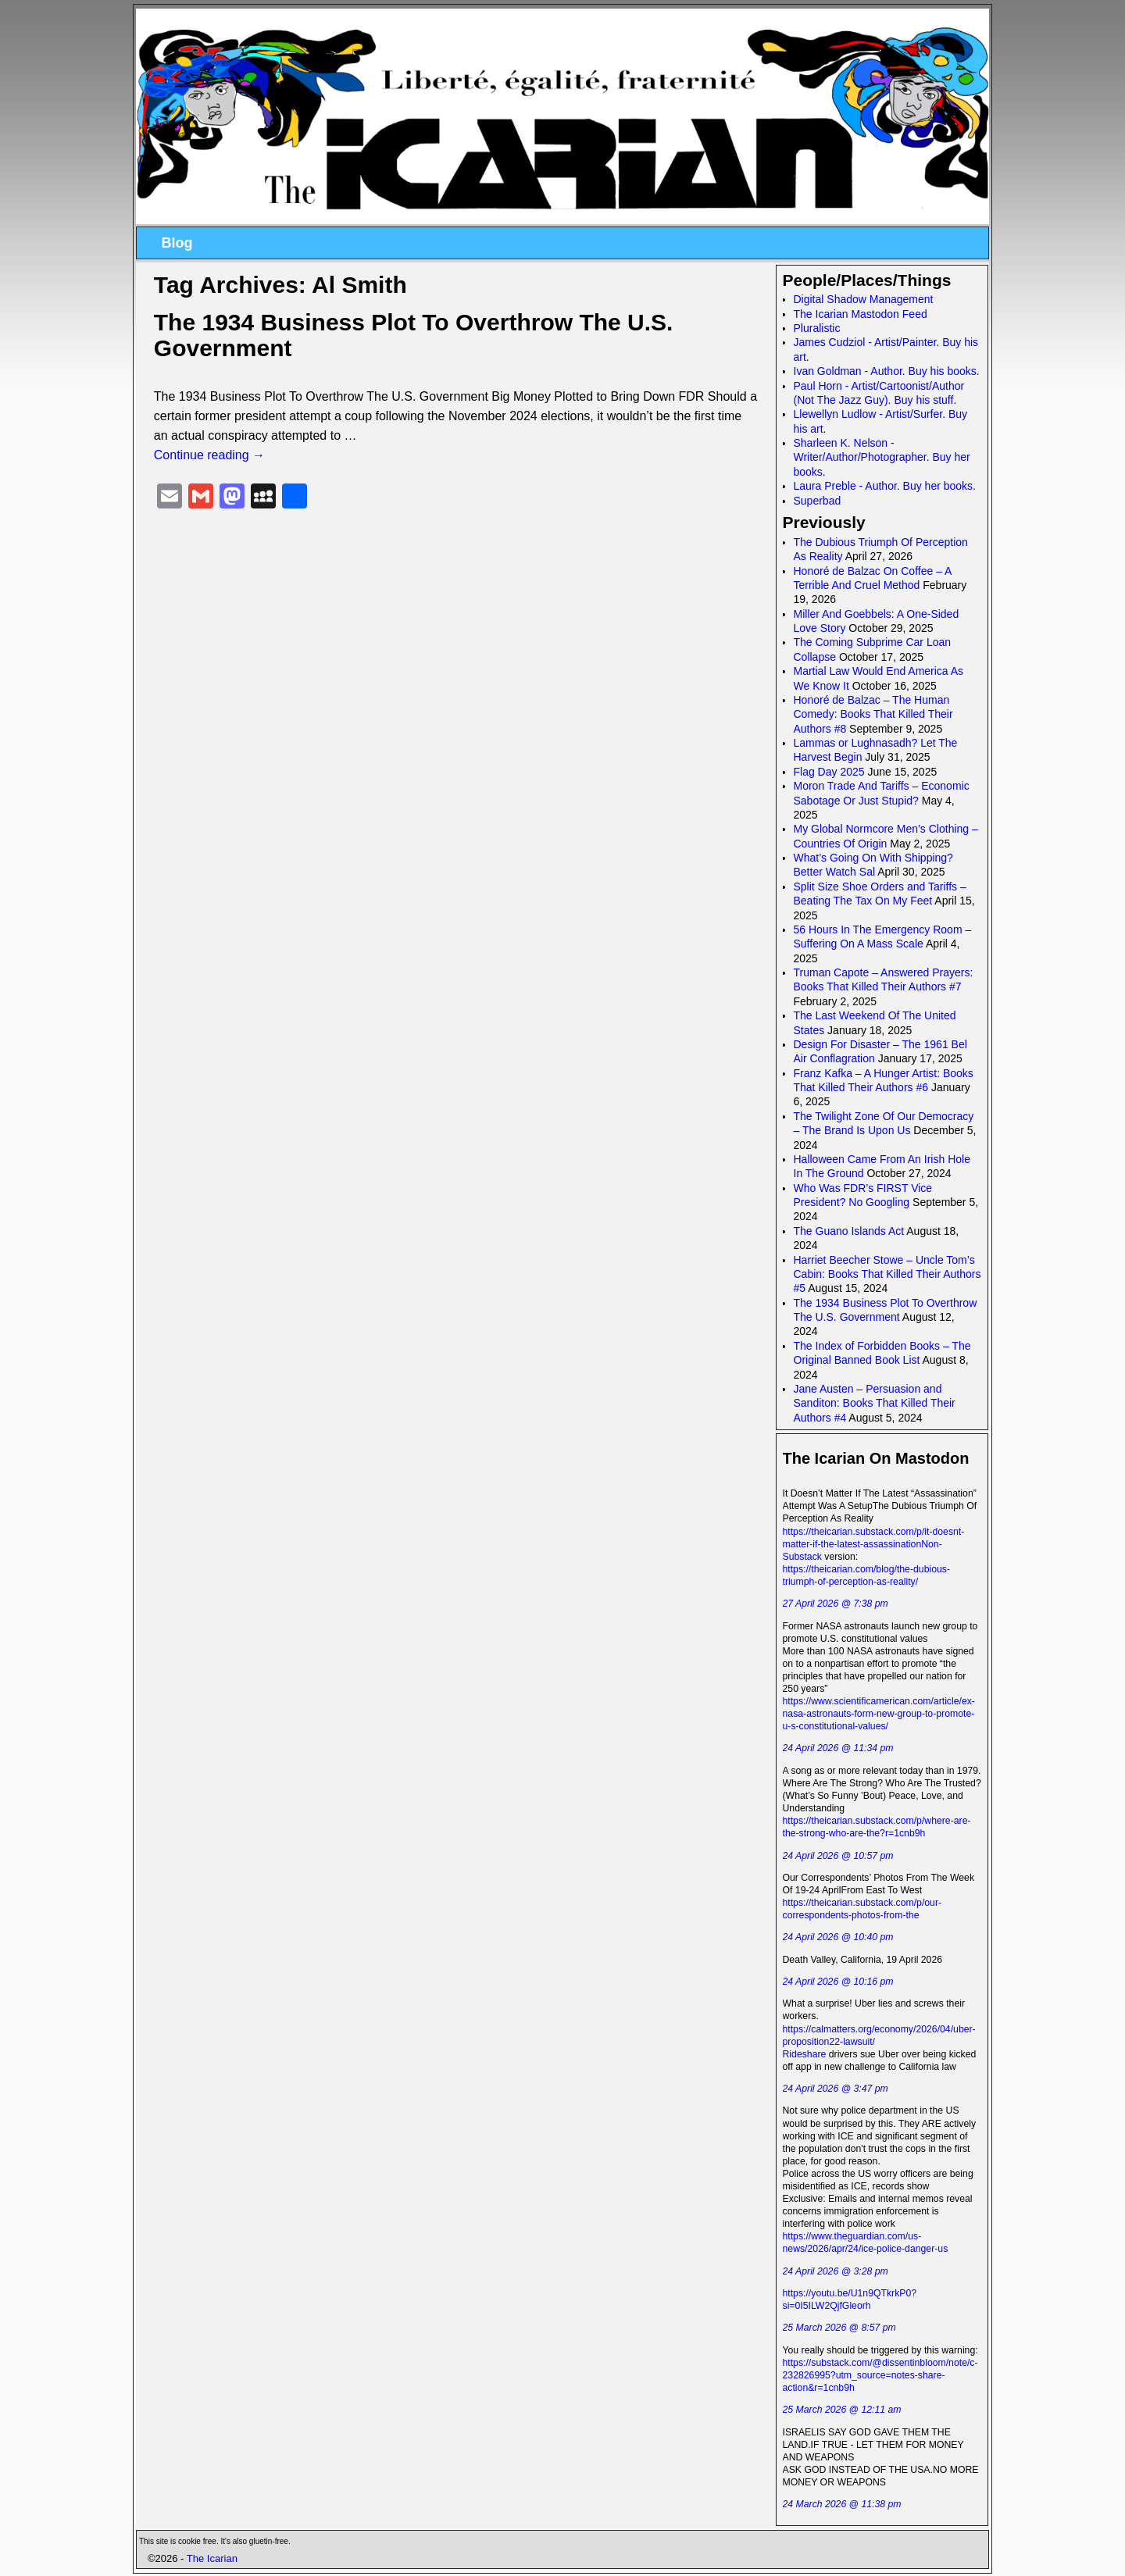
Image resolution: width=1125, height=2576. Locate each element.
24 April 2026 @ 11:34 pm (838, 1748)
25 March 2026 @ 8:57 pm (839, 2327)
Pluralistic (817, 328)
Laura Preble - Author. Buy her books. (885, 486)
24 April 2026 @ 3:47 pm (835, 2088)
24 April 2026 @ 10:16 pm (838, 1981)
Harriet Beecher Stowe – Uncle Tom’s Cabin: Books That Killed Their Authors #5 (887, 1274)
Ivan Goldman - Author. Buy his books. (887, 371)
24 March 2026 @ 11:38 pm (842, 2504)
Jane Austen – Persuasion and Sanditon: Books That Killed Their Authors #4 (874, 1403)
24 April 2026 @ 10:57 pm (838, 1855)
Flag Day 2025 (829, 771)
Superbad (817, 500)
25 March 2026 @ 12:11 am (842, 2409)
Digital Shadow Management (864, 299)
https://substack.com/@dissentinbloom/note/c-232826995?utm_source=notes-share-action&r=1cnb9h (880, 2375)
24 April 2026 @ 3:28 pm (835, 2271)
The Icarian (212, 2558)
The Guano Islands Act (849, 1231)
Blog (177, 243)
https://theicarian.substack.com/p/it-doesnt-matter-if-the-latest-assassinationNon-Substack (874, 1544)
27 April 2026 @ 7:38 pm (835, 1603)
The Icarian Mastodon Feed (860, 314)
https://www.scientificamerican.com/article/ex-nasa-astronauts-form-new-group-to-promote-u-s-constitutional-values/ (879, 1714)
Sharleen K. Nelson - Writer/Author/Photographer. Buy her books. (882, 457)
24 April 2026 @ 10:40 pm (838, 1937)
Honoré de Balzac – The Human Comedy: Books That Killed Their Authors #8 (873, 714)
